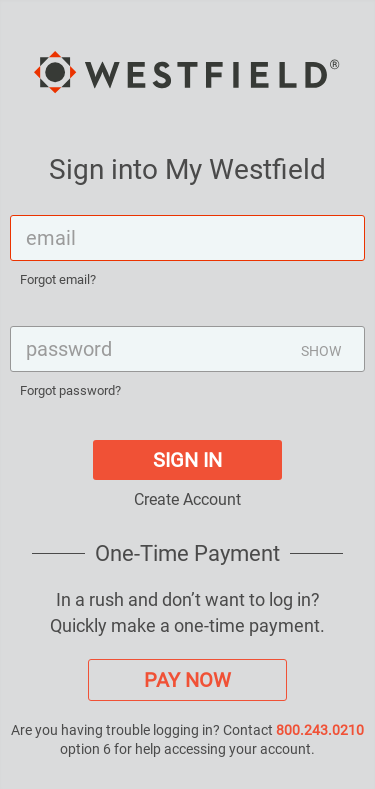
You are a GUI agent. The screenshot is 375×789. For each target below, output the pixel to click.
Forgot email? (58, 279)
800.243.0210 (320, 730)
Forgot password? (70, 390)
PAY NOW (187, 680)
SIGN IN (187, 460)
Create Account (187, 499)
